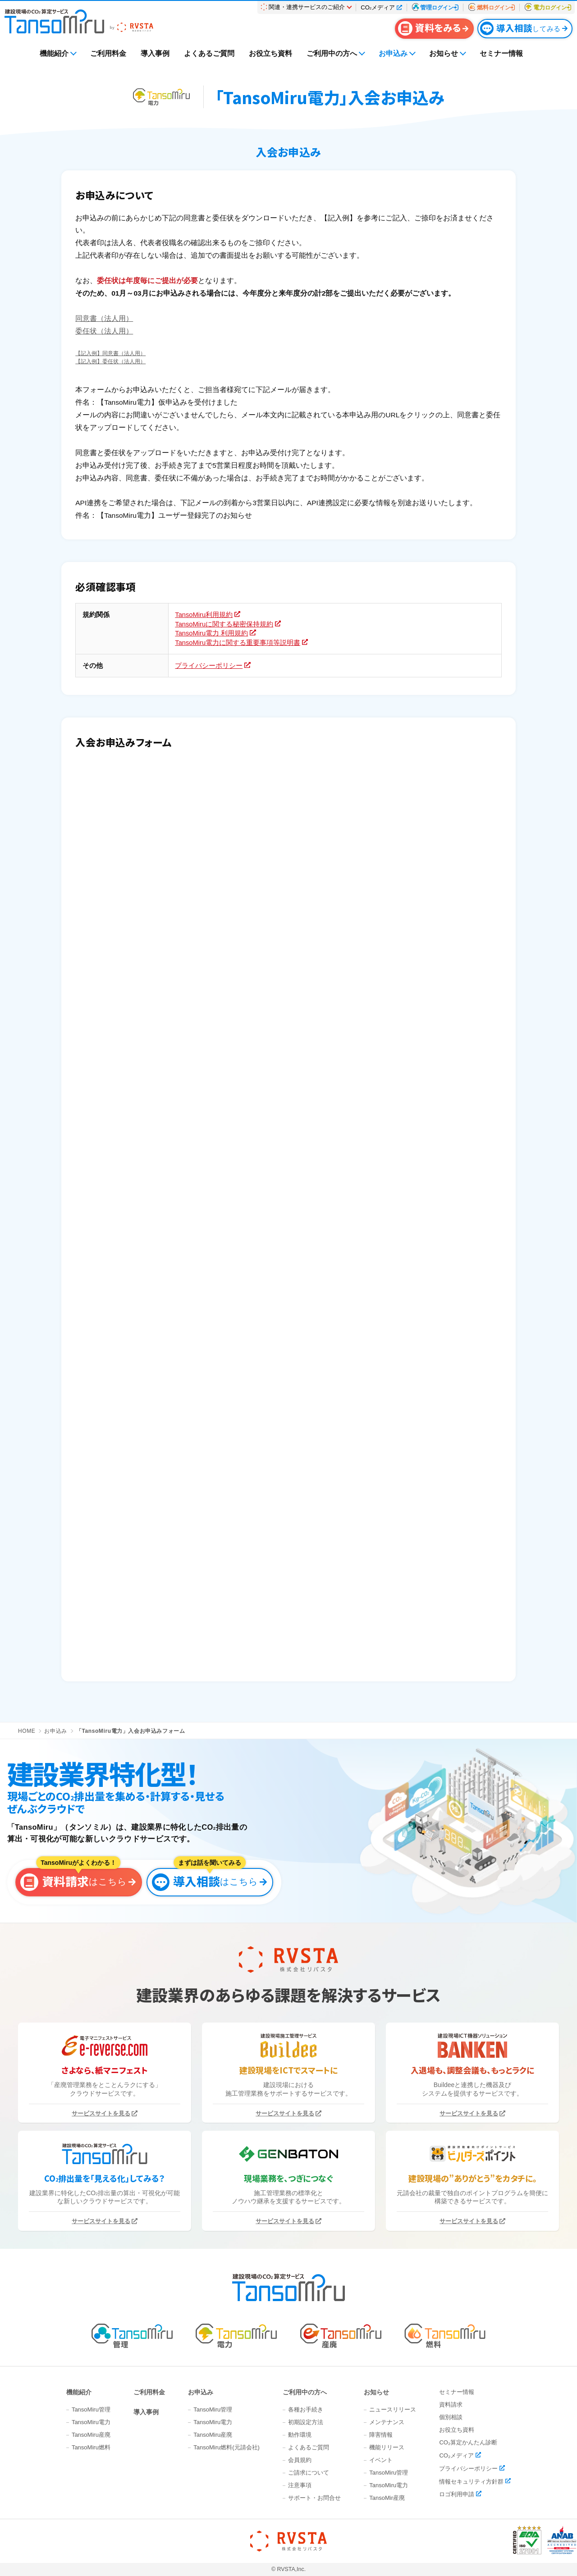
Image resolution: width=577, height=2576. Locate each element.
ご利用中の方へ (332, 53)
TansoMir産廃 (387, 2498)
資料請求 (451, 2404)
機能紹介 (54, 53)
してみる (520, 28)
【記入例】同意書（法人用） (110, 353)
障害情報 (381, 2435)
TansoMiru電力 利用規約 (211, 633)
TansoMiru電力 (91, 2422)
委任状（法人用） (104, 331)
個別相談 (451, 2417)
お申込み (393, 53)
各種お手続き (305, 2409)
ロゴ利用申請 (456, 2494)
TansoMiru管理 (91, 2409)
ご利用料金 (108, 53)
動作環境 (299, 2435)
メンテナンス (386, 2422)
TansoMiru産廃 (91, 2435)
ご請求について (308, 2473)
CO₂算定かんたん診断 (468, 2442)
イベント (381, 2460)
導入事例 (155, 53)
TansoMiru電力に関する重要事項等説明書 (237, 642)
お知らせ (443, 53)
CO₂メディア (456, 2455)
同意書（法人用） (104, 318)
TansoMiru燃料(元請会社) (226, 2447)
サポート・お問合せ (314, 2498)
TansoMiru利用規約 (204, 614)
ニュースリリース (392, 2409)
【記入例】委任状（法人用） (110, 361)
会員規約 (299, 2460)
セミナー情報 (501, 53)
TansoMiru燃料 (91, 2447)
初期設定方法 (305, 2422)
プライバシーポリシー (209, 665)
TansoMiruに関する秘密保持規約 (224, 624)
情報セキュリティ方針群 (471, 2481)
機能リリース (386, 2447)
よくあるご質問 (209, 53)
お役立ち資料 (270, 53)
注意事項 (299, 2485)
